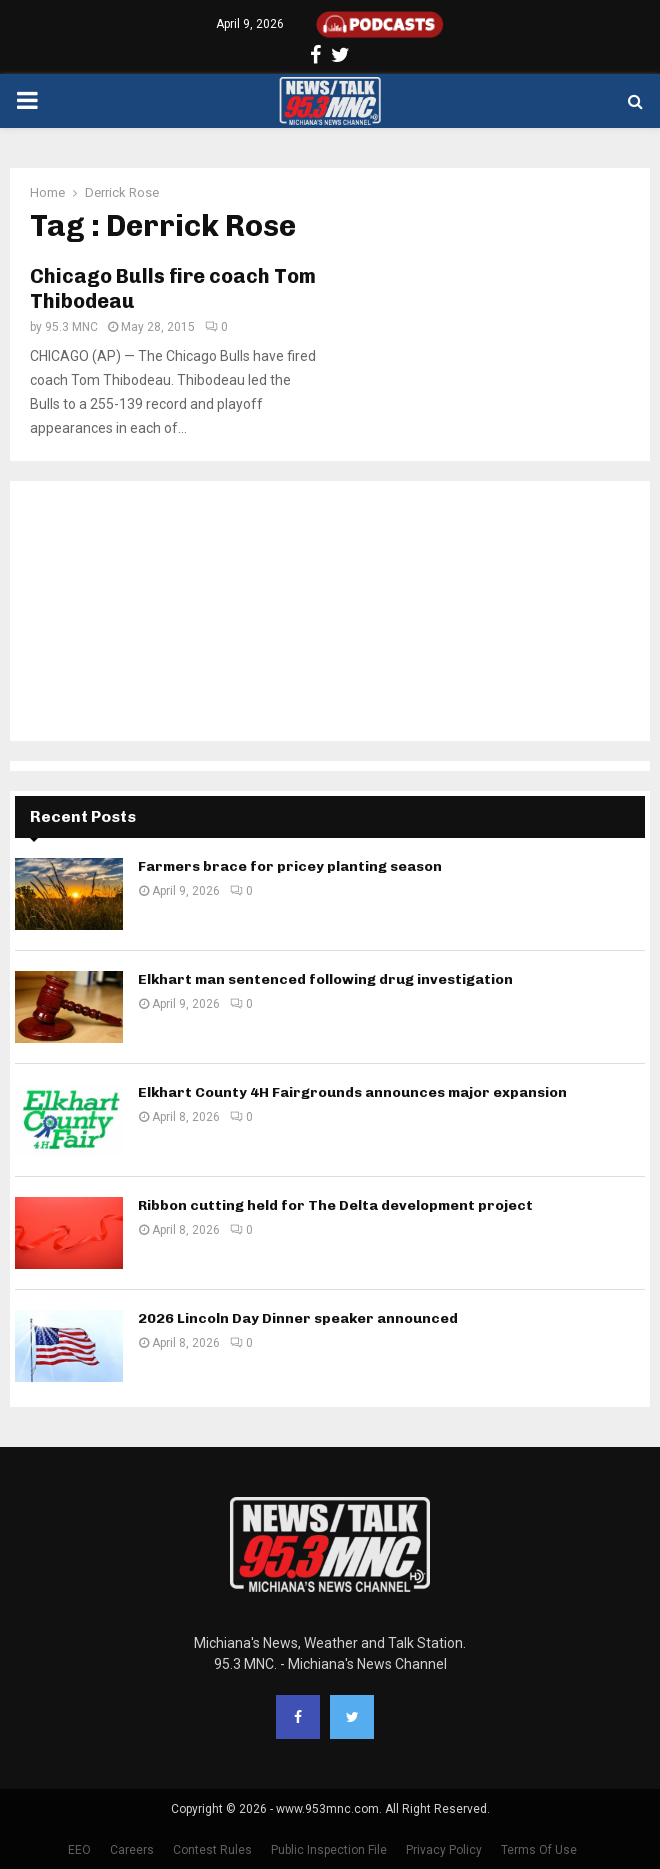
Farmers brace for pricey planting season (290, 866)
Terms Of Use (539, 1850)
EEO (79, 1850)
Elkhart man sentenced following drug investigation (325, 979)
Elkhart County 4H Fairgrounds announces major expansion (352, 1092)
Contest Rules (212, 1850)
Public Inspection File (329, 1850)
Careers (132, 1850)
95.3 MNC (71, 327)
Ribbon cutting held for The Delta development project (335, 1205)
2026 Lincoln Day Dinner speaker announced (298, 1318)
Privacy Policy (444, 1850)
